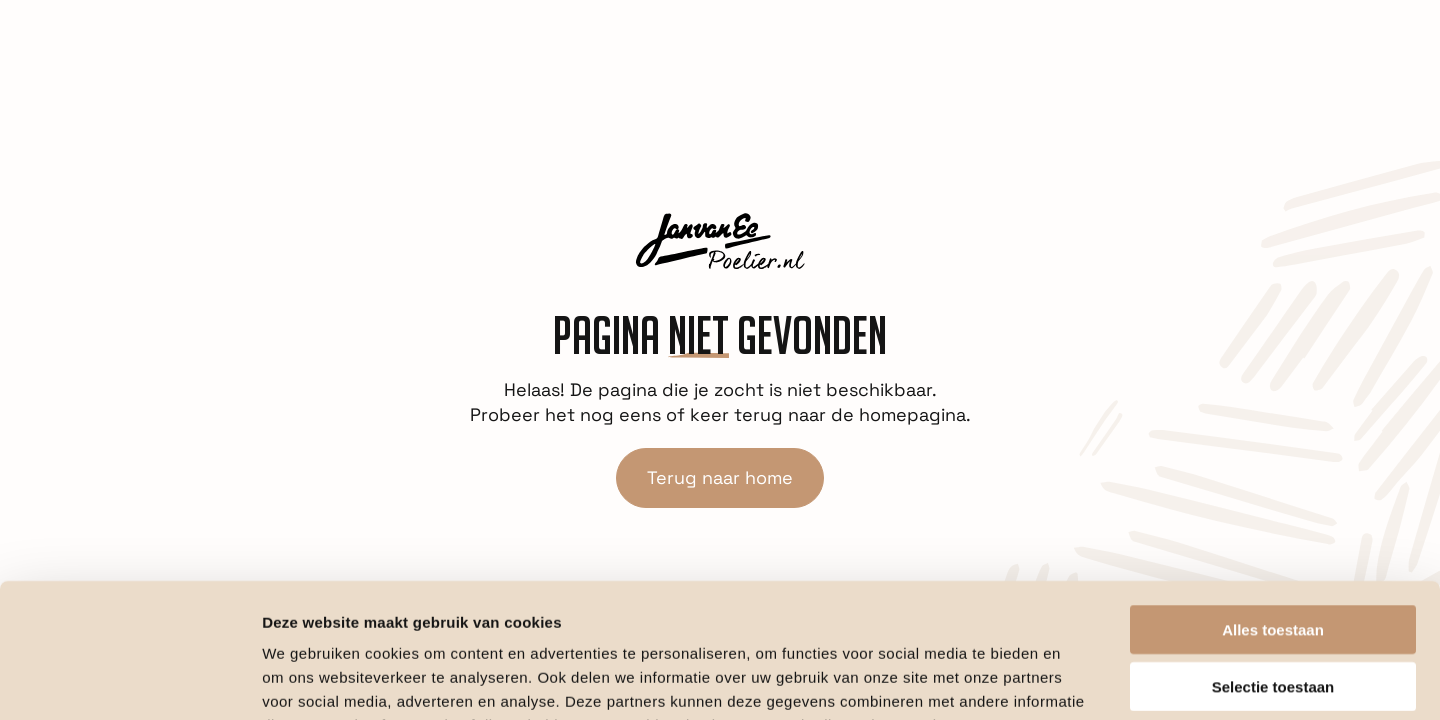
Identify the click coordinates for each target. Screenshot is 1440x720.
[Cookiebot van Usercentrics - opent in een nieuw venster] (129, 681)
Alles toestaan (1273, 503)
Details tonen (1080, 680)
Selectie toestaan (1273, 560)
